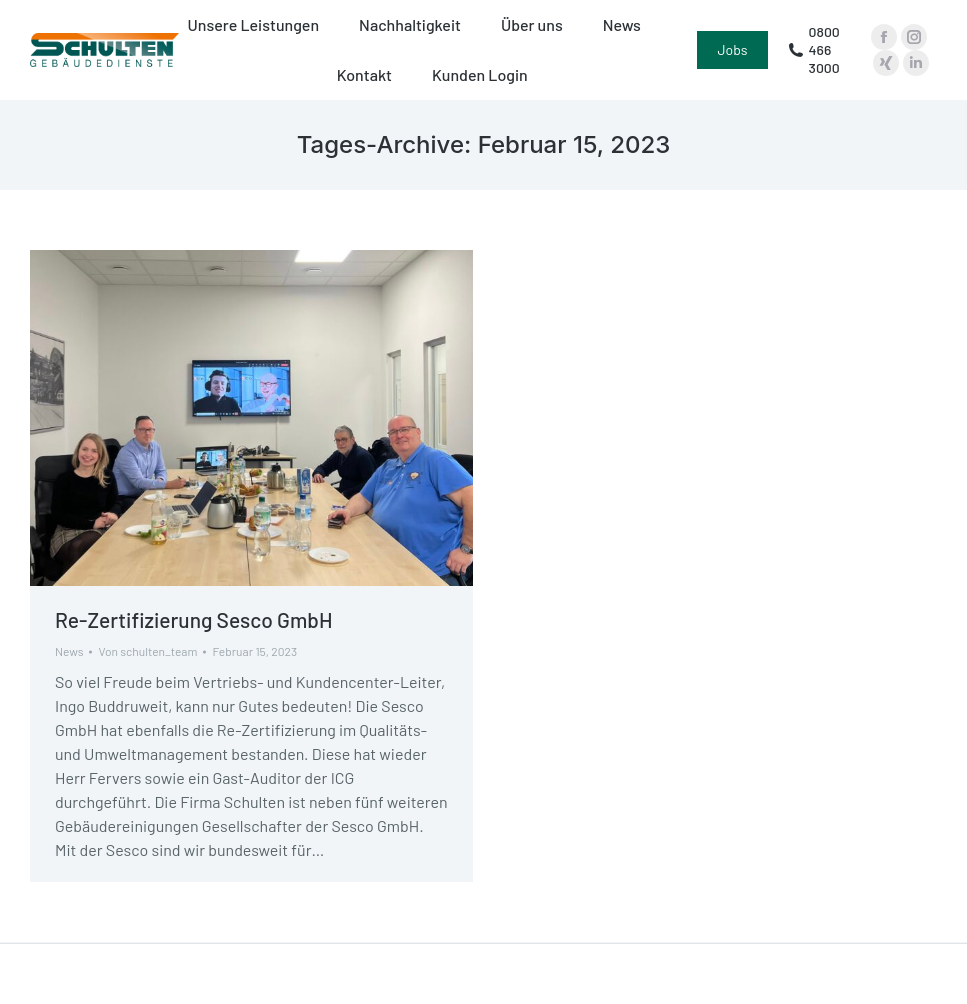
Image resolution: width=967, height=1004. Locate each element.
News (69, 651)
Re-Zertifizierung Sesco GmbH (193, 619)
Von (147, 651)
